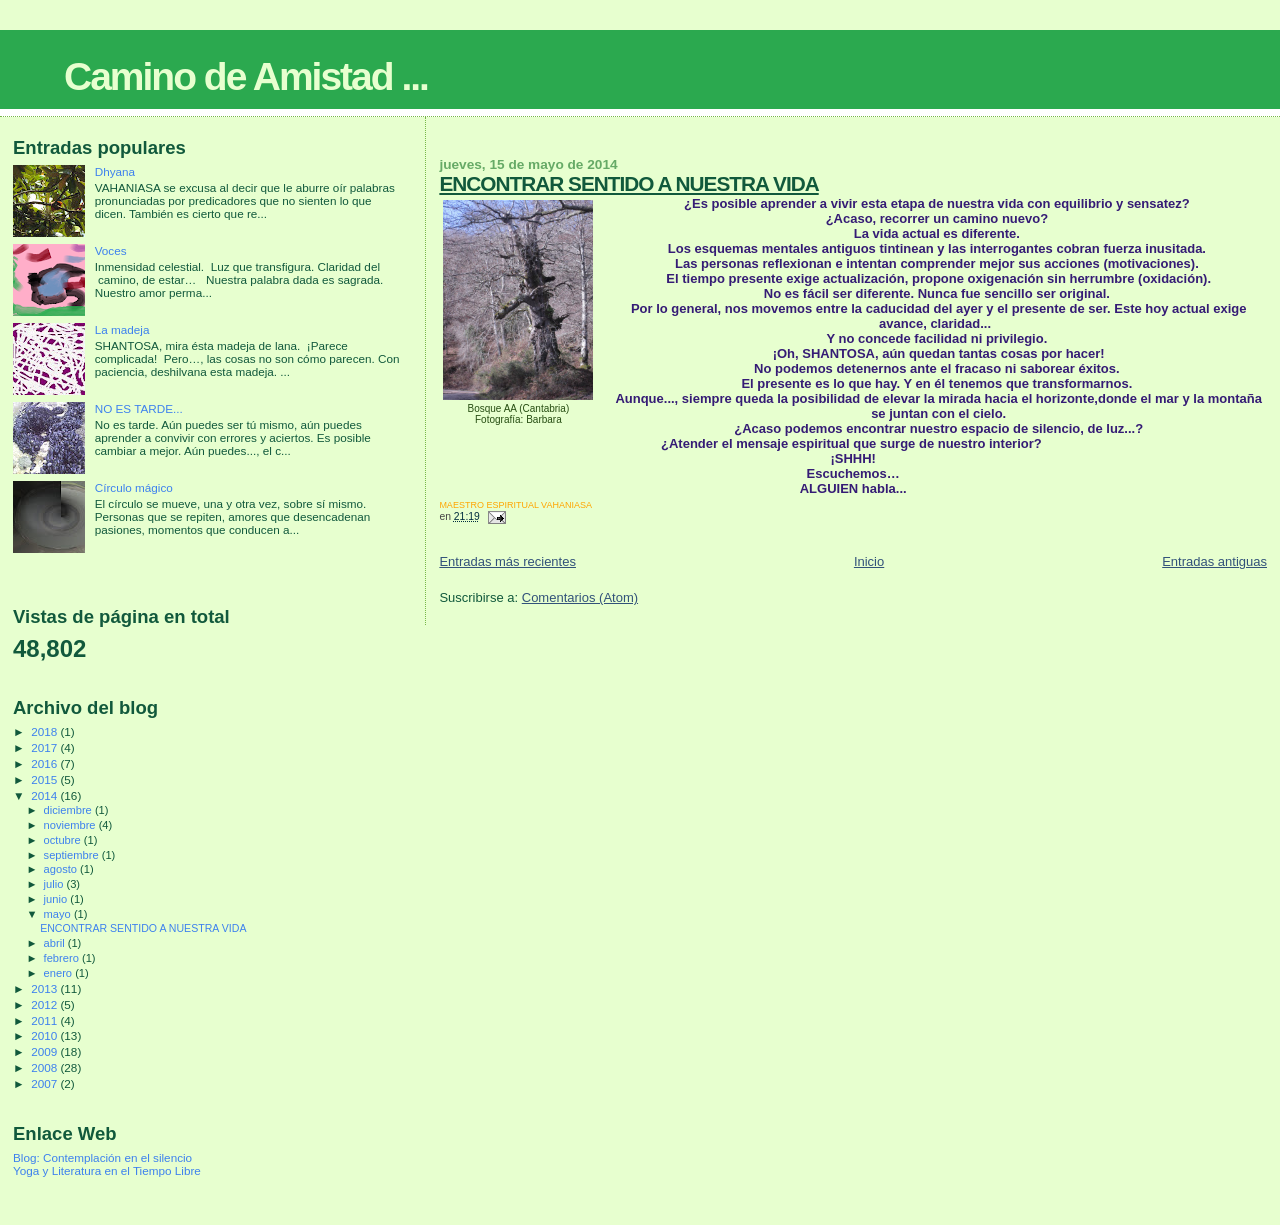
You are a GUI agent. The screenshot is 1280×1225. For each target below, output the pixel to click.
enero (60, 973)
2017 (45, 747)
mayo (59, 914)
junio (57, 899)
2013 (45, 988)
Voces (111, 250)
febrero (63, 958)
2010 (45, 1035)
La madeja (122, 329)
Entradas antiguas (1214, 561)
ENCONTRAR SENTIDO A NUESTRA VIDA (628, 183)
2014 (45, 795)
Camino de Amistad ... (246, 76)
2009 (45, 1051)
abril (56, 943)
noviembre (71, 825)
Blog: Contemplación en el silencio (102, 1157)
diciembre (69, 810)
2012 (45, 1004)
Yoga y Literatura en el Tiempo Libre (107, 1170)
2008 (45, 1067)
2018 (45, 731)
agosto (62, 869)
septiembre (73, 855)
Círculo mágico (134, 487)
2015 (45, 779)
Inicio (869, 561)
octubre (64, 840)
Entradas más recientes (507, 561)
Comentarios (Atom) (580, 597)
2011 (45, 1020)
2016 (45, 763)
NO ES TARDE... (139, 408)
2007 (45, 1083)
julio (55, 884)
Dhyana (115, 171)
